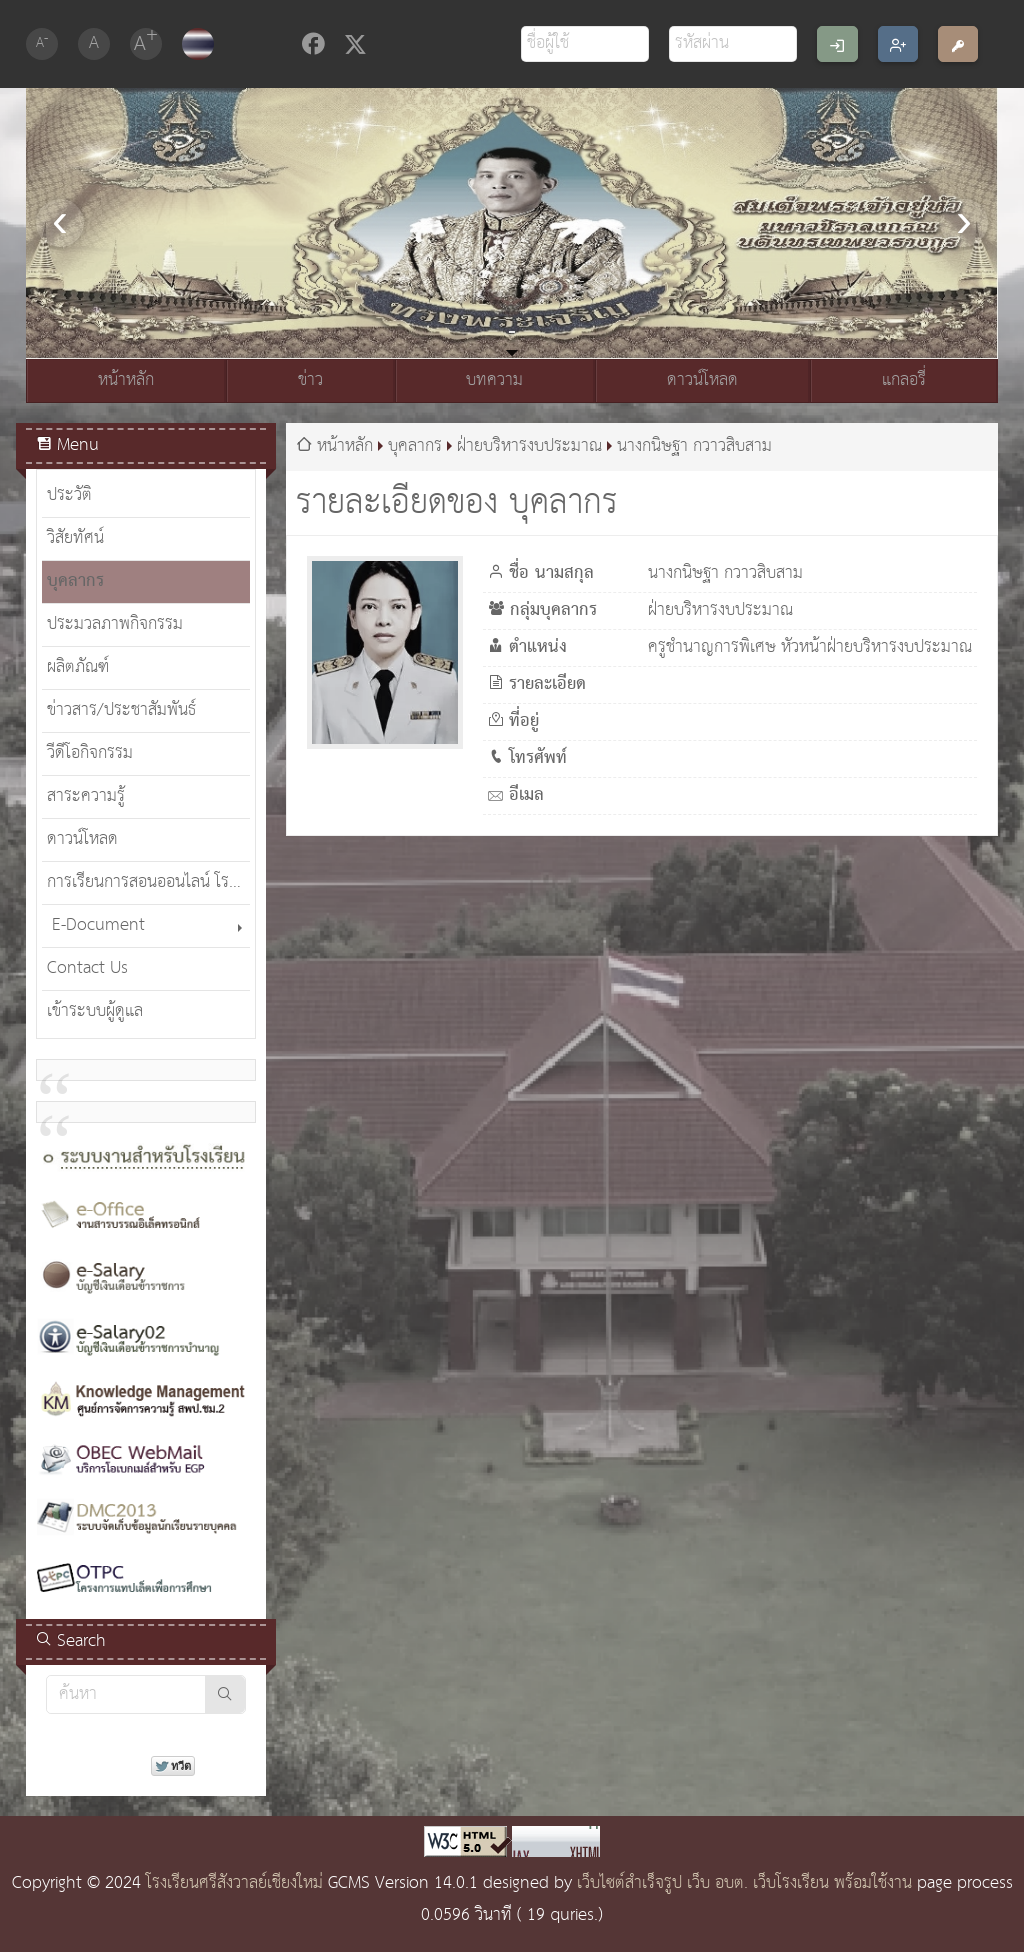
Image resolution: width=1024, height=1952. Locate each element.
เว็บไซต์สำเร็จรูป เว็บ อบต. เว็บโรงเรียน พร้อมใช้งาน (744, 1883)
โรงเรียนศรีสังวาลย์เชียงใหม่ (234, 1883)
